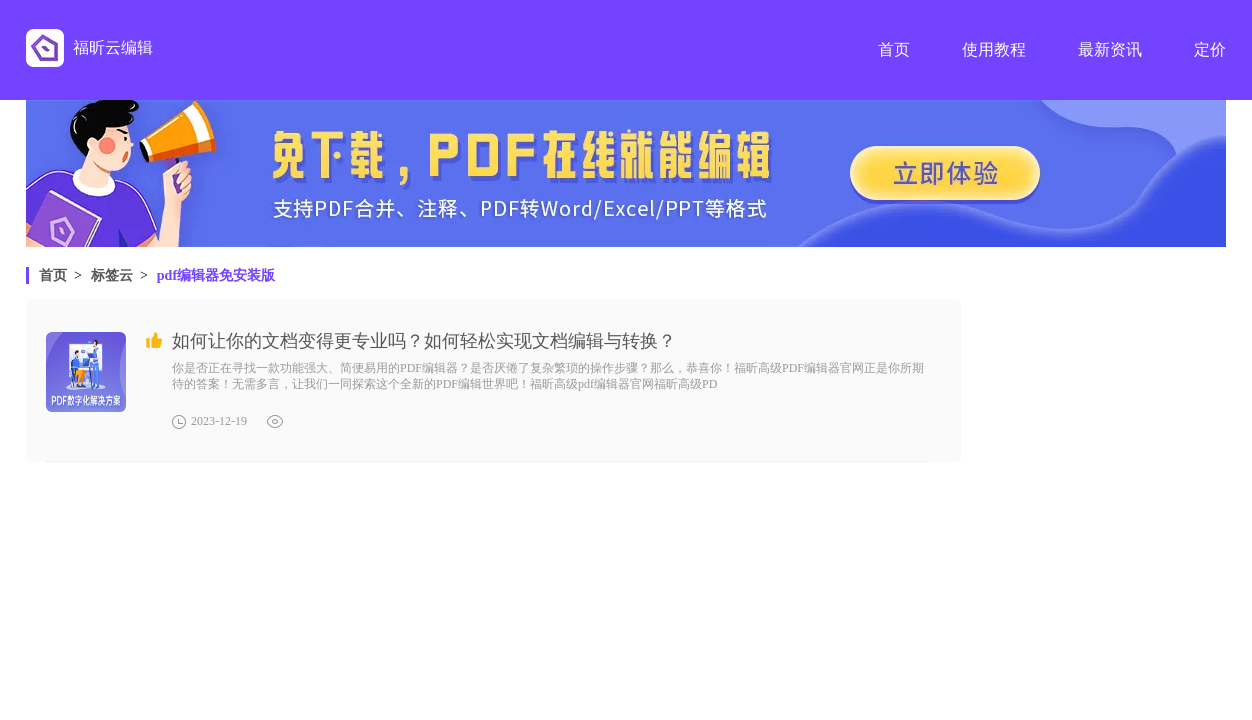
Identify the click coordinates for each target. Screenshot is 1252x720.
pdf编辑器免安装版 (216, 275)
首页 (53, 275)
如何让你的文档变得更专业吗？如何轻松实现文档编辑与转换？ (424, 341)
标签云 (112, 275)
